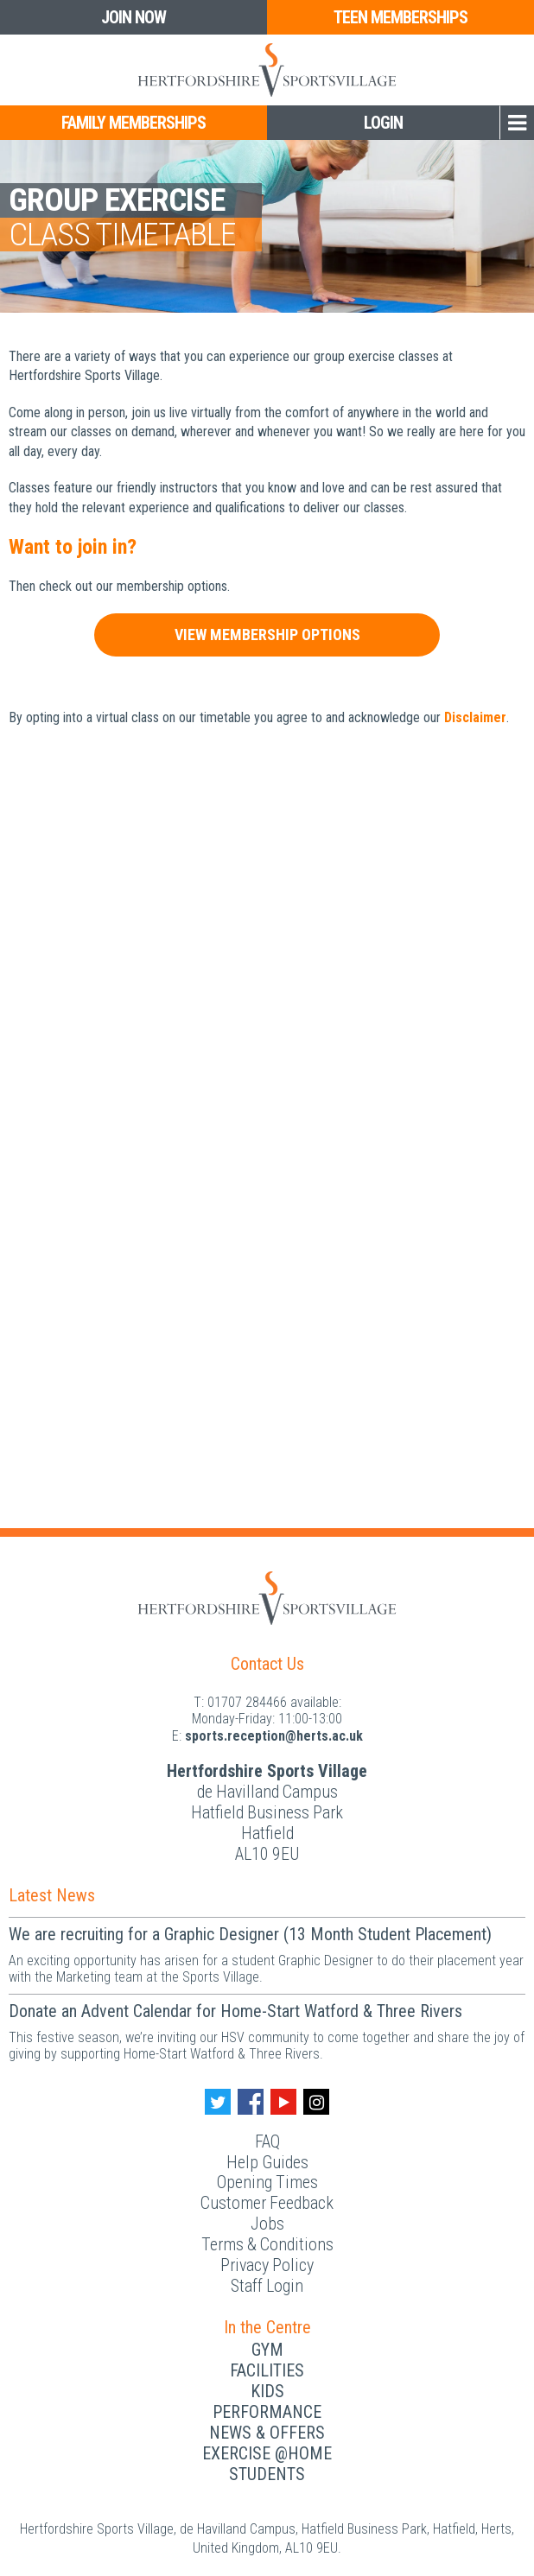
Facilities (267, 2370)
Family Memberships (133, 122)
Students (267, 2474)
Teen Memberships (400, 17)
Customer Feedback (267, 2202)
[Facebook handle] (251, 2102)
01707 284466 (247, 1702)
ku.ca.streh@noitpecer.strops (274, 1736)
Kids (267, 2391)
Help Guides (267, 2162)
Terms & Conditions (267, 2244)
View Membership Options (267, 634)
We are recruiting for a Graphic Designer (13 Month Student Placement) (250, 1934)
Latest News (52, 1895)
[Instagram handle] (316, 2102)
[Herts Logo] (267, 70)
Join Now (133, 17)
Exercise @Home (267, 2453)
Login (383, 122)
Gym (267, 2349)
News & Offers (267, 2432)
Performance (267, 2412)
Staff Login (267, 2285)
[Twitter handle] (218, 2102)
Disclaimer (475, 717)
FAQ (267, 2141)
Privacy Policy (267, 2265)
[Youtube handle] (283, 2102)
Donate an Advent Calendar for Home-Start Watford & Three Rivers (235, 2011)
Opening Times (267, 2182)
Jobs (267, 2223)
